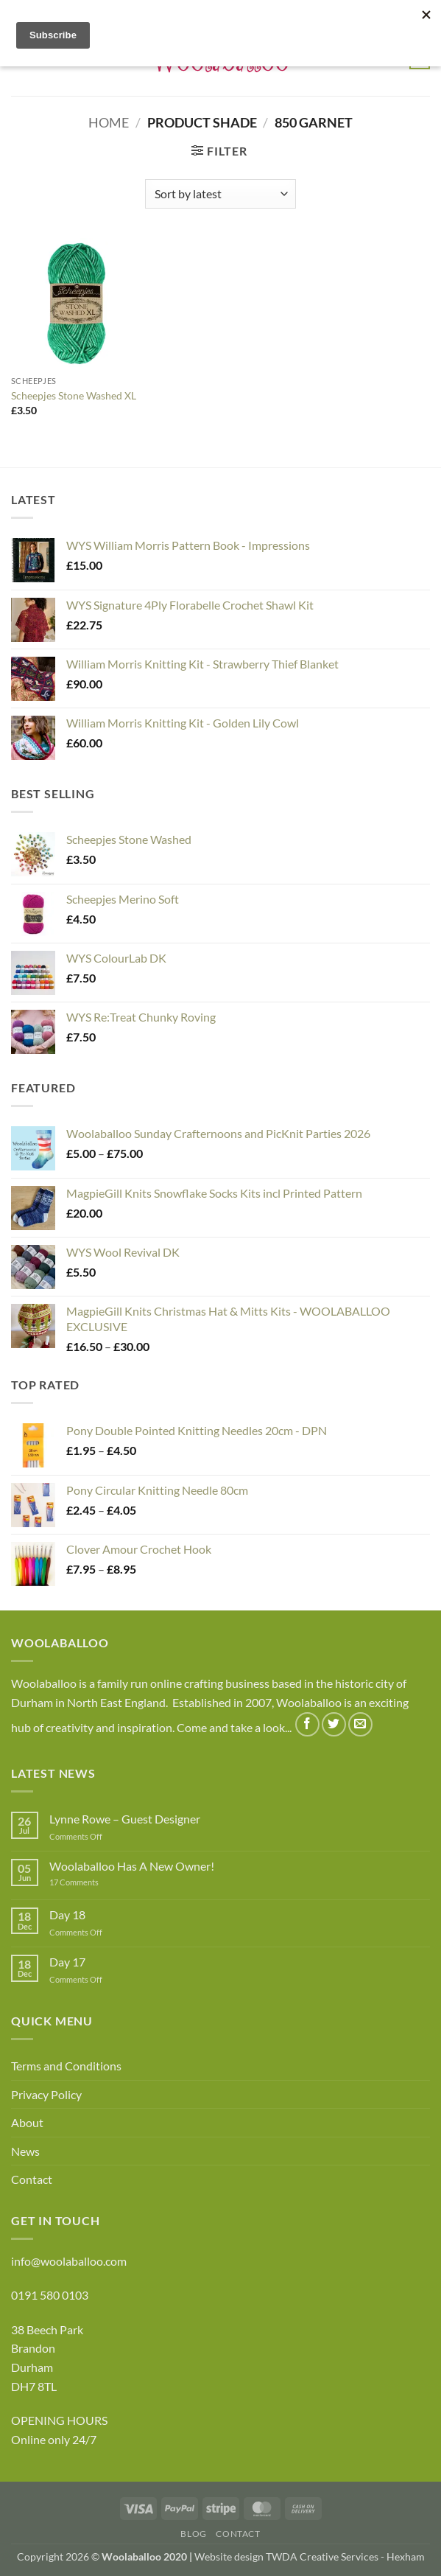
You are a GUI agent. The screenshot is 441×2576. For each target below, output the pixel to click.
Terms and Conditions (66, 2066)
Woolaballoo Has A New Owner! (131, 1866)
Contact (31, 2179)
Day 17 (67, 1962)
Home (108, 122)
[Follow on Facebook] (307, 1724)
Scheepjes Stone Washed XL (73, 395)
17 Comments (96, 1882)
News (25, 2151)
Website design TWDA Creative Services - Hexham (309, 2556)
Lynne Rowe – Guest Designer (124, 1819)
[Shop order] (220, 194)
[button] (219, 151)
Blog (193, 2533)
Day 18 (67, 1914)
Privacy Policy (46, 2094)
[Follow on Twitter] (334, 1724)
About (27, 2122)
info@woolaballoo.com (69, 2261)
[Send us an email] (360, 1724)
